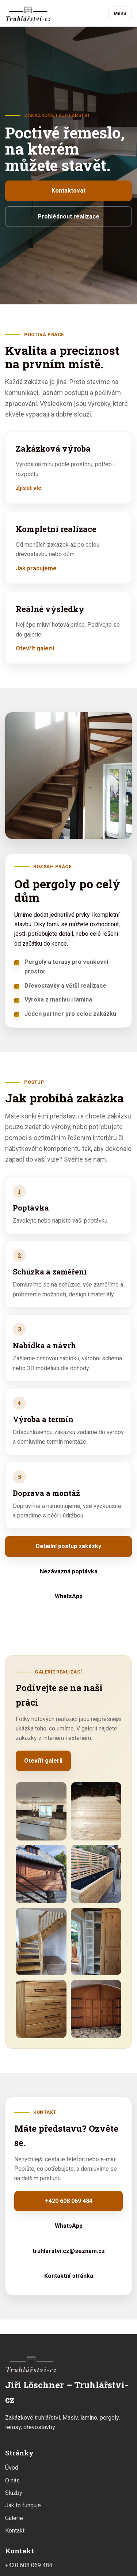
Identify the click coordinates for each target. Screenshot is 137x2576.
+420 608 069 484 (68, 2200)
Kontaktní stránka (68, 2275)
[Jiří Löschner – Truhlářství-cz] (28, 13)
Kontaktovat (68, 190)
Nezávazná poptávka (69, 1571)
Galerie (14, 2518)
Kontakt (14, 2530)
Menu (120, 13)
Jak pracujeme (36, 568)
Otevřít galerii (35, 648)
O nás (12, 2480)
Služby (13, 2492)
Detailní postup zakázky (68, 1546)
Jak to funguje (23, 2505)
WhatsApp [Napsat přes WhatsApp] (69, 1596)
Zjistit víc (28, 488)
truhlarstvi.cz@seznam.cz (69, 2251)
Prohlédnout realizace (68, 216)
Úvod (11, 2467)
